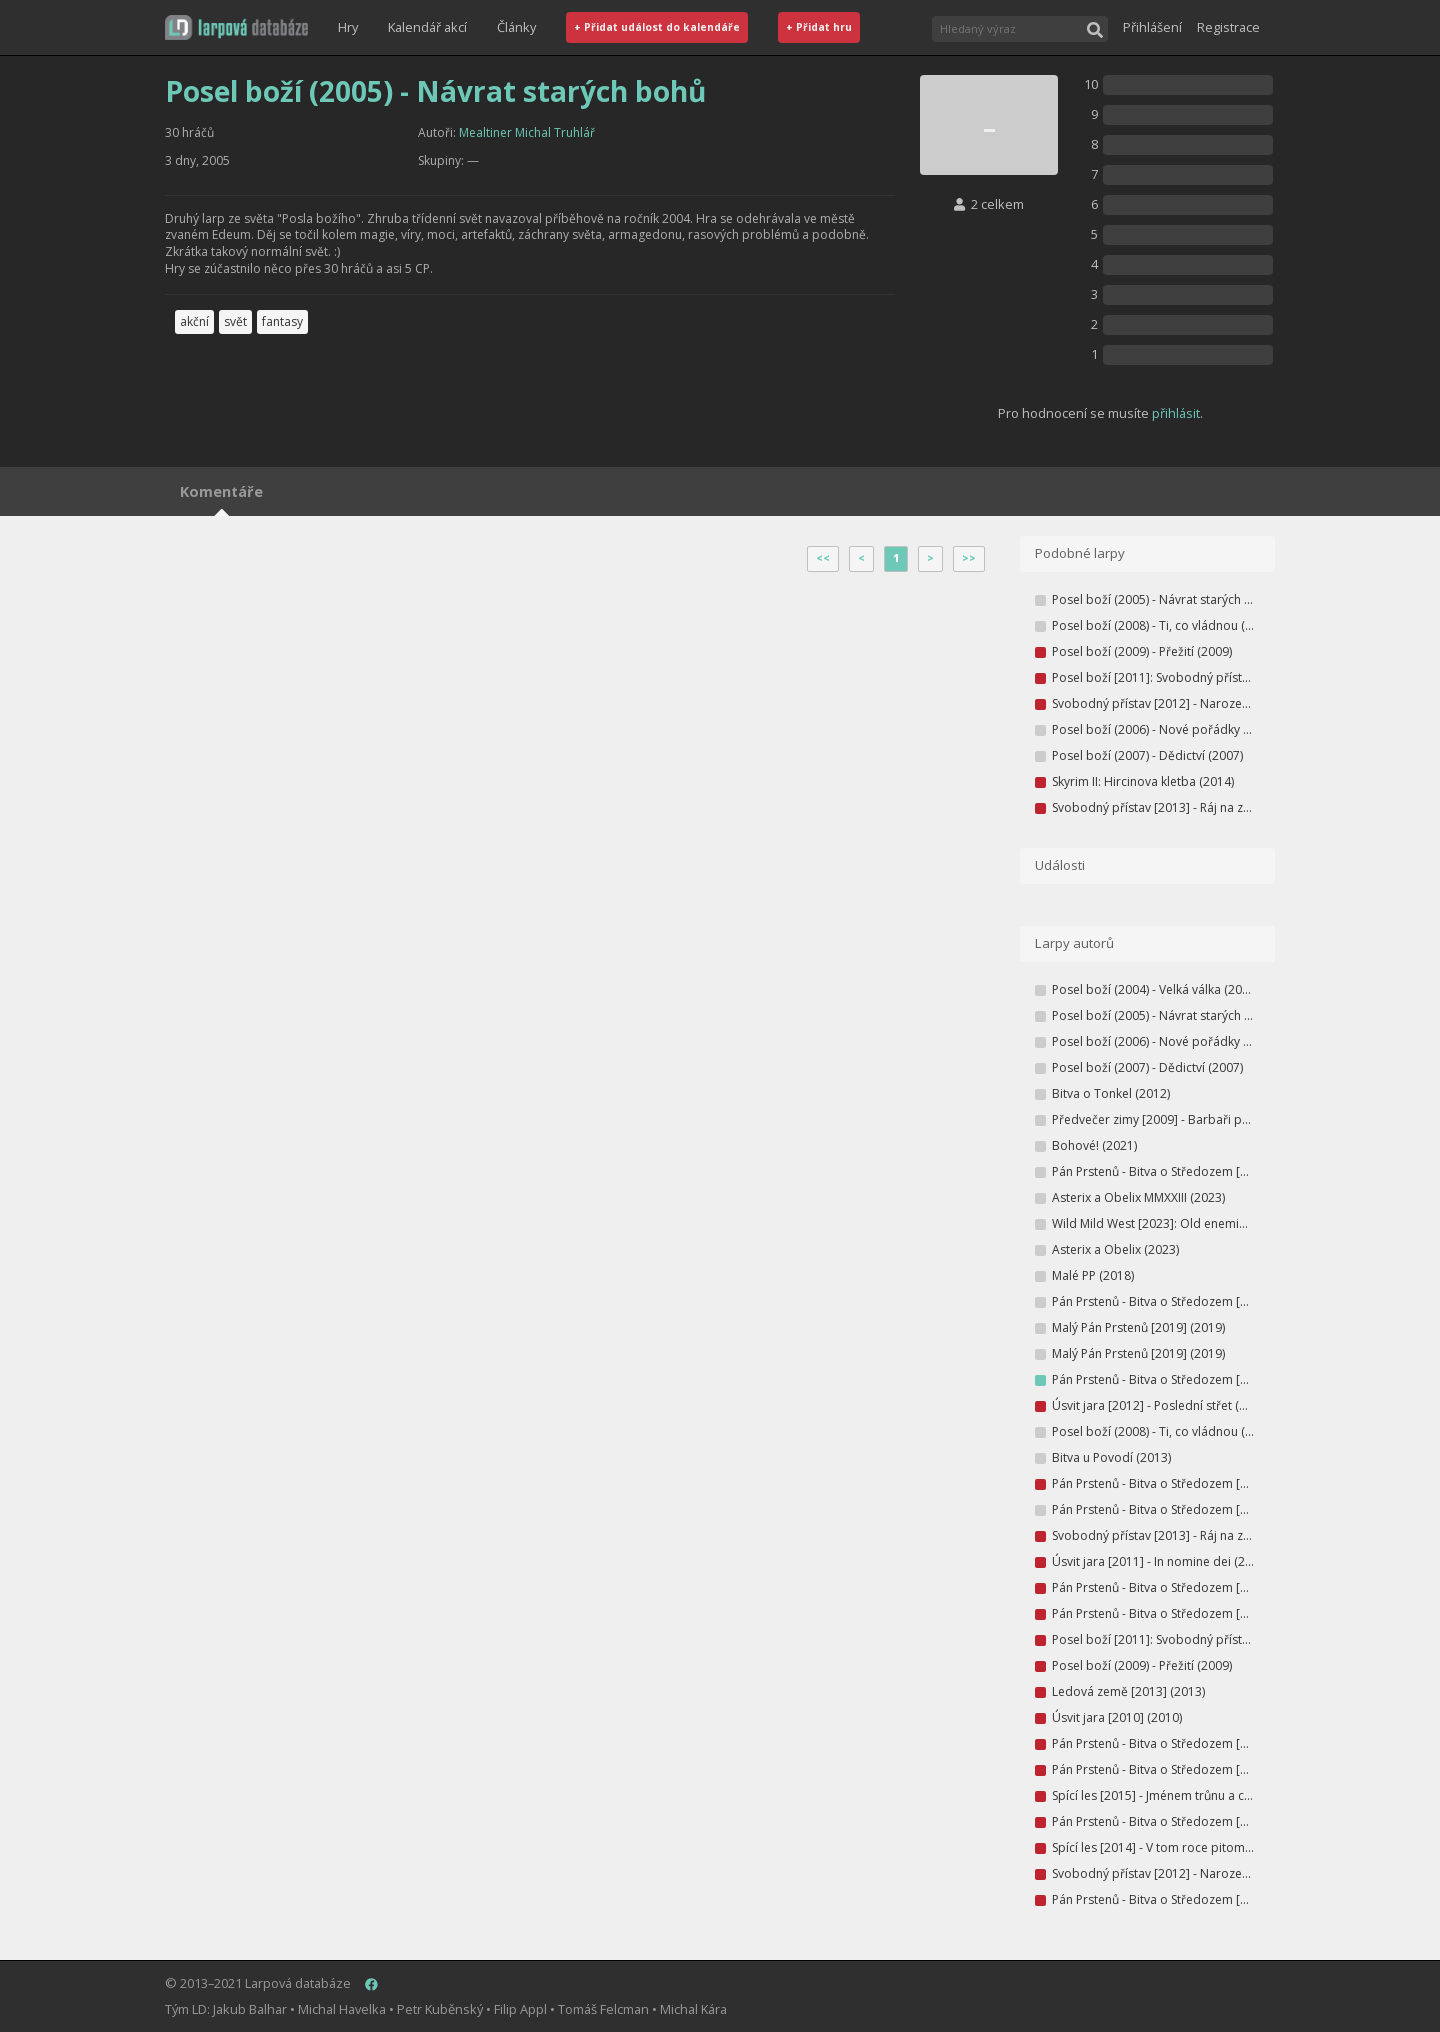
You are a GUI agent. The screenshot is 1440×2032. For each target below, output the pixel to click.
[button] (236, 27)
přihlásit (1176, 413)
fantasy (282, 321)
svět (235, 321)
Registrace (1228, 27)
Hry (348, 27)
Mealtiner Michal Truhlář (527, 132)
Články (516, 27)
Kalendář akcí (427, 27)
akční (194, 321)
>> (969, 558)
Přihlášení (1152, 27)
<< (823, 558)
